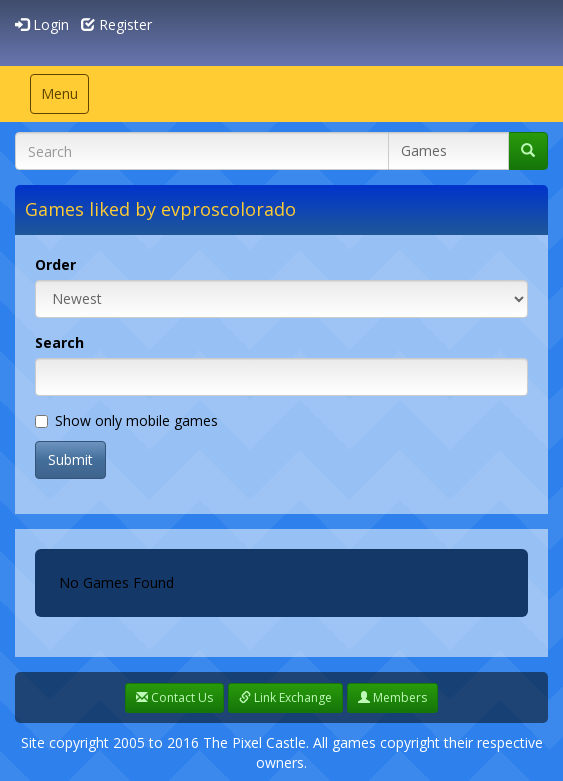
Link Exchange (285, 697)
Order (55, 264)
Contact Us (174, 697)
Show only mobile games (126, 420)
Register (116, 24)
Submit (70, 459)
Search (59, 342)
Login (42, 24)
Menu (64, 98)
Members (392, 697)
